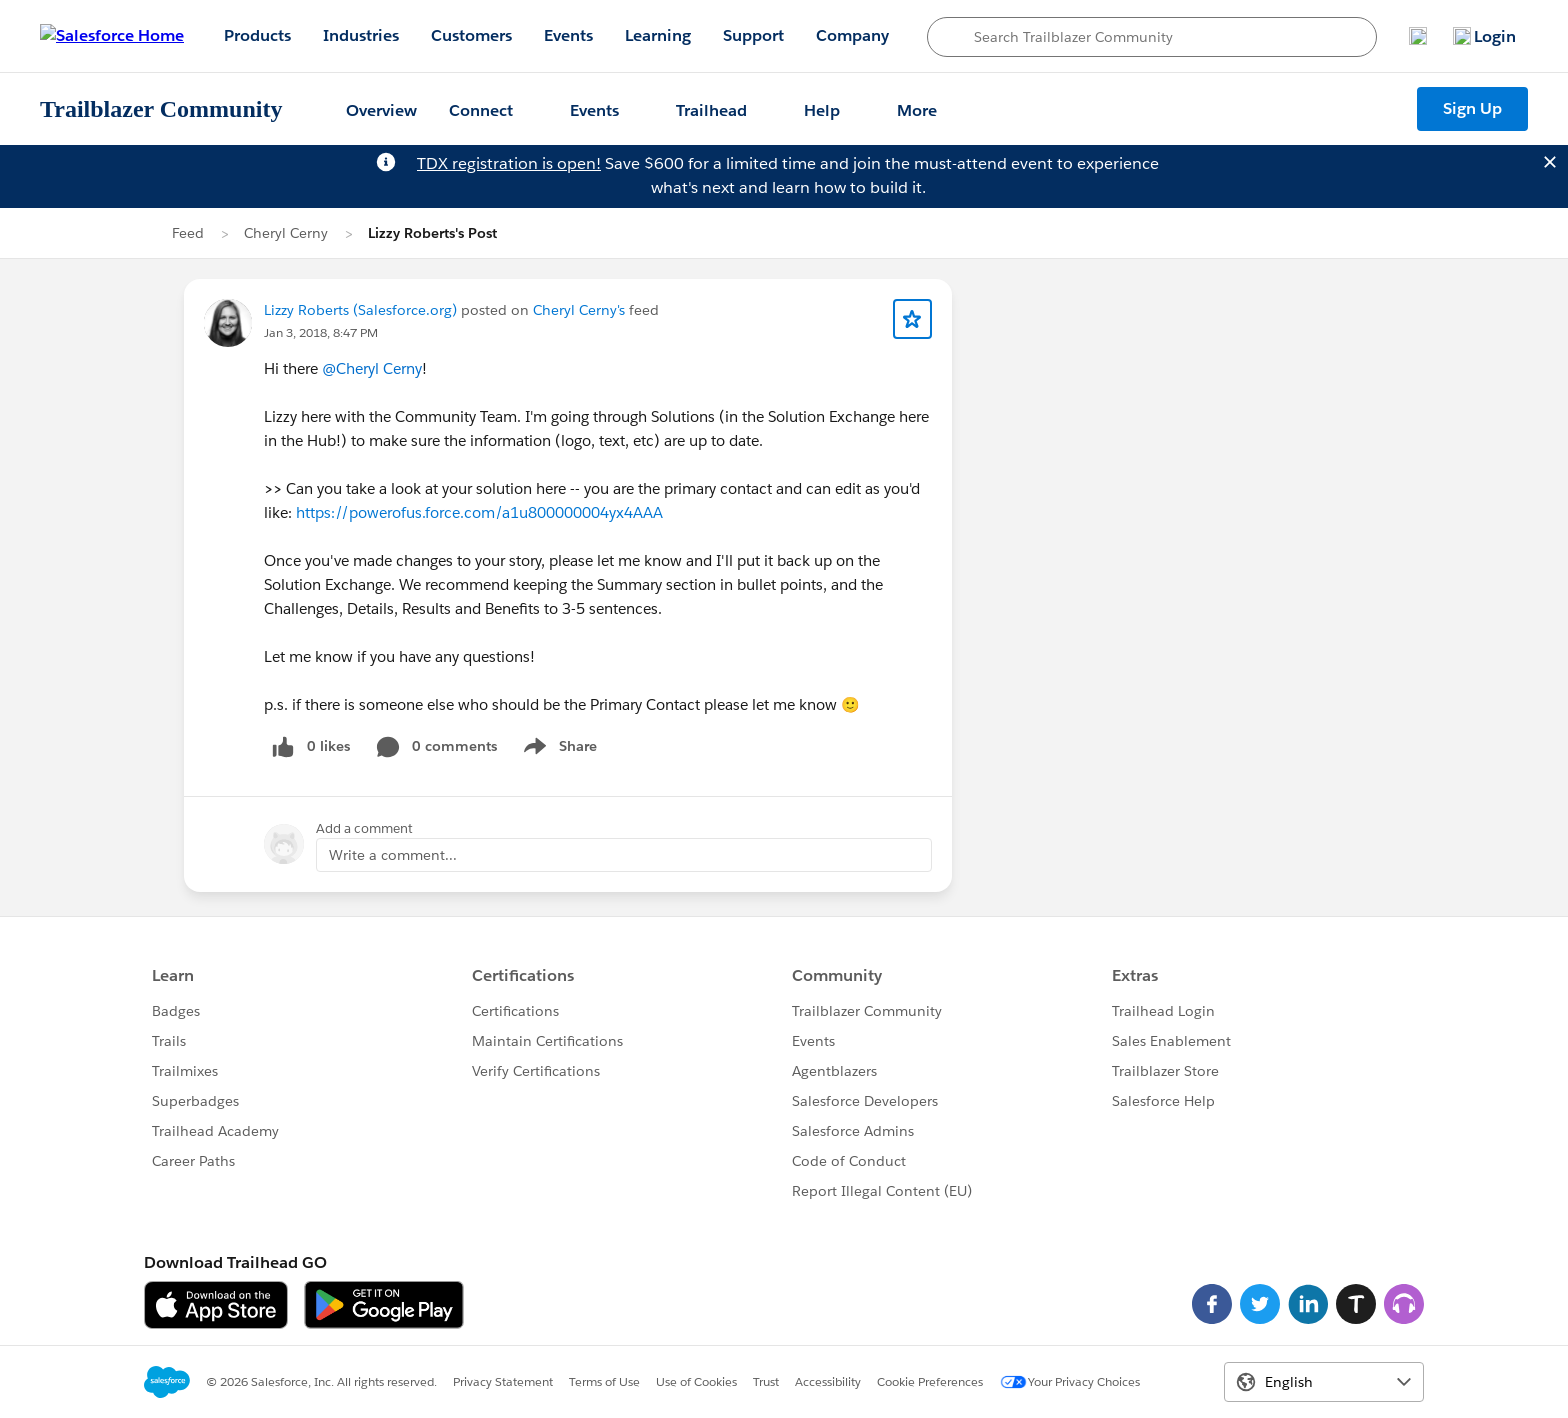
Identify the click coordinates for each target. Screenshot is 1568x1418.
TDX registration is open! (509, 163)
